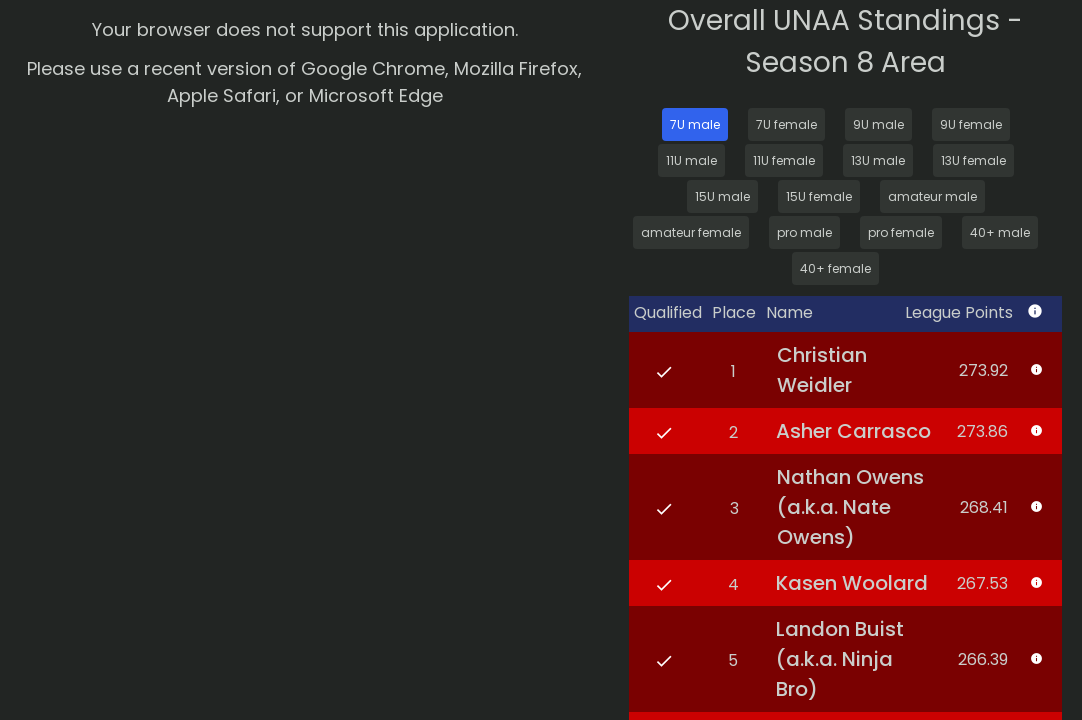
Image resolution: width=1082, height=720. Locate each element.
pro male (804, 232)
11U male (691, 160)
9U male (878, 124)
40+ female (835, 268)
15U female (819, 196)
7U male (695, 124)
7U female (786, 124)
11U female (784, 160)
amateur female (691, 232)
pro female (901, 232)
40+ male (1000, 232)
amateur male (932, 196)
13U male (878, 160)
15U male (722, 196)
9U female (971, 124)
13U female (973, 160)
